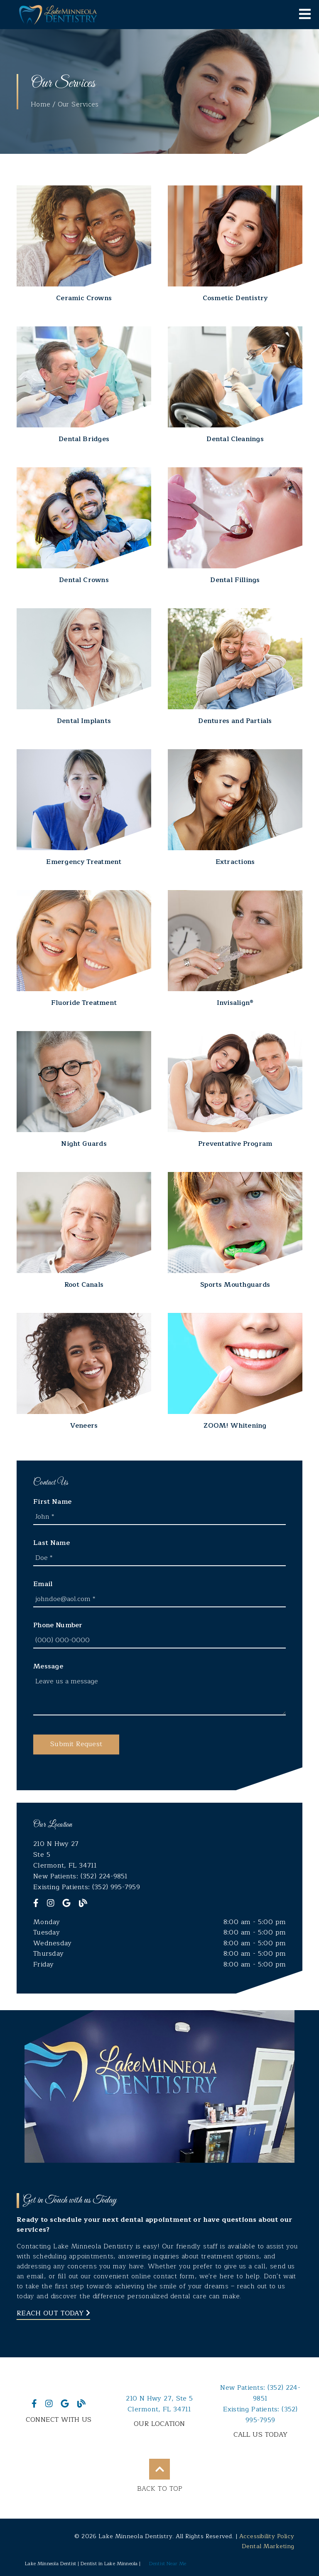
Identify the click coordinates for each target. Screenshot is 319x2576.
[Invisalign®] (235, 949)
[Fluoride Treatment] (84, 949)
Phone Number (58, 1625)
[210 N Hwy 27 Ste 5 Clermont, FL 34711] (159, 1854)
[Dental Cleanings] (235, 385)
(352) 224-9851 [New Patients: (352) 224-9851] (260, 2393)
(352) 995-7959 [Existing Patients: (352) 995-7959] (260, 2414)
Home (40, 104)
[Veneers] (84, 1372)
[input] (159, 1517)
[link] (57, 14)
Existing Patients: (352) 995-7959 (86, 1887)
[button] (76, 1744)
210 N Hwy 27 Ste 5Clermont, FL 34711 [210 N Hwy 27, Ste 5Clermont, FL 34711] (159, 2404)
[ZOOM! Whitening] (235, 1372)
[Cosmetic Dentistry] (235, 244)
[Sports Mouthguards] (235, 1231)
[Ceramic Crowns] (84, 244)
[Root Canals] (84, 1231)
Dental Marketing (268, 2546)
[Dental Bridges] (84, 385)
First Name (52, 1501)
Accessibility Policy (266, 2536)
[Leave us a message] (159, 1694)
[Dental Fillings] (235, 526)
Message (48, 1666)
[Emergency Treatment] (84, 808)
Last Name (51, 1542)
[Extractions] (235, 808)
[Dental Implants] (84, 667)
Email (42, 1584)
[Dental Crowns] (84, 526)
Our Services (78, 104)
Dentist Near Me (167, 2563)
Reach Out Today (53, 2313)
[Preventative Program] (235, 1090)
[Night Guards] (84, 1090)
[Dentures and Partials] (235, 667)
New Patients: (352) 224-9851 (80, 1876)
